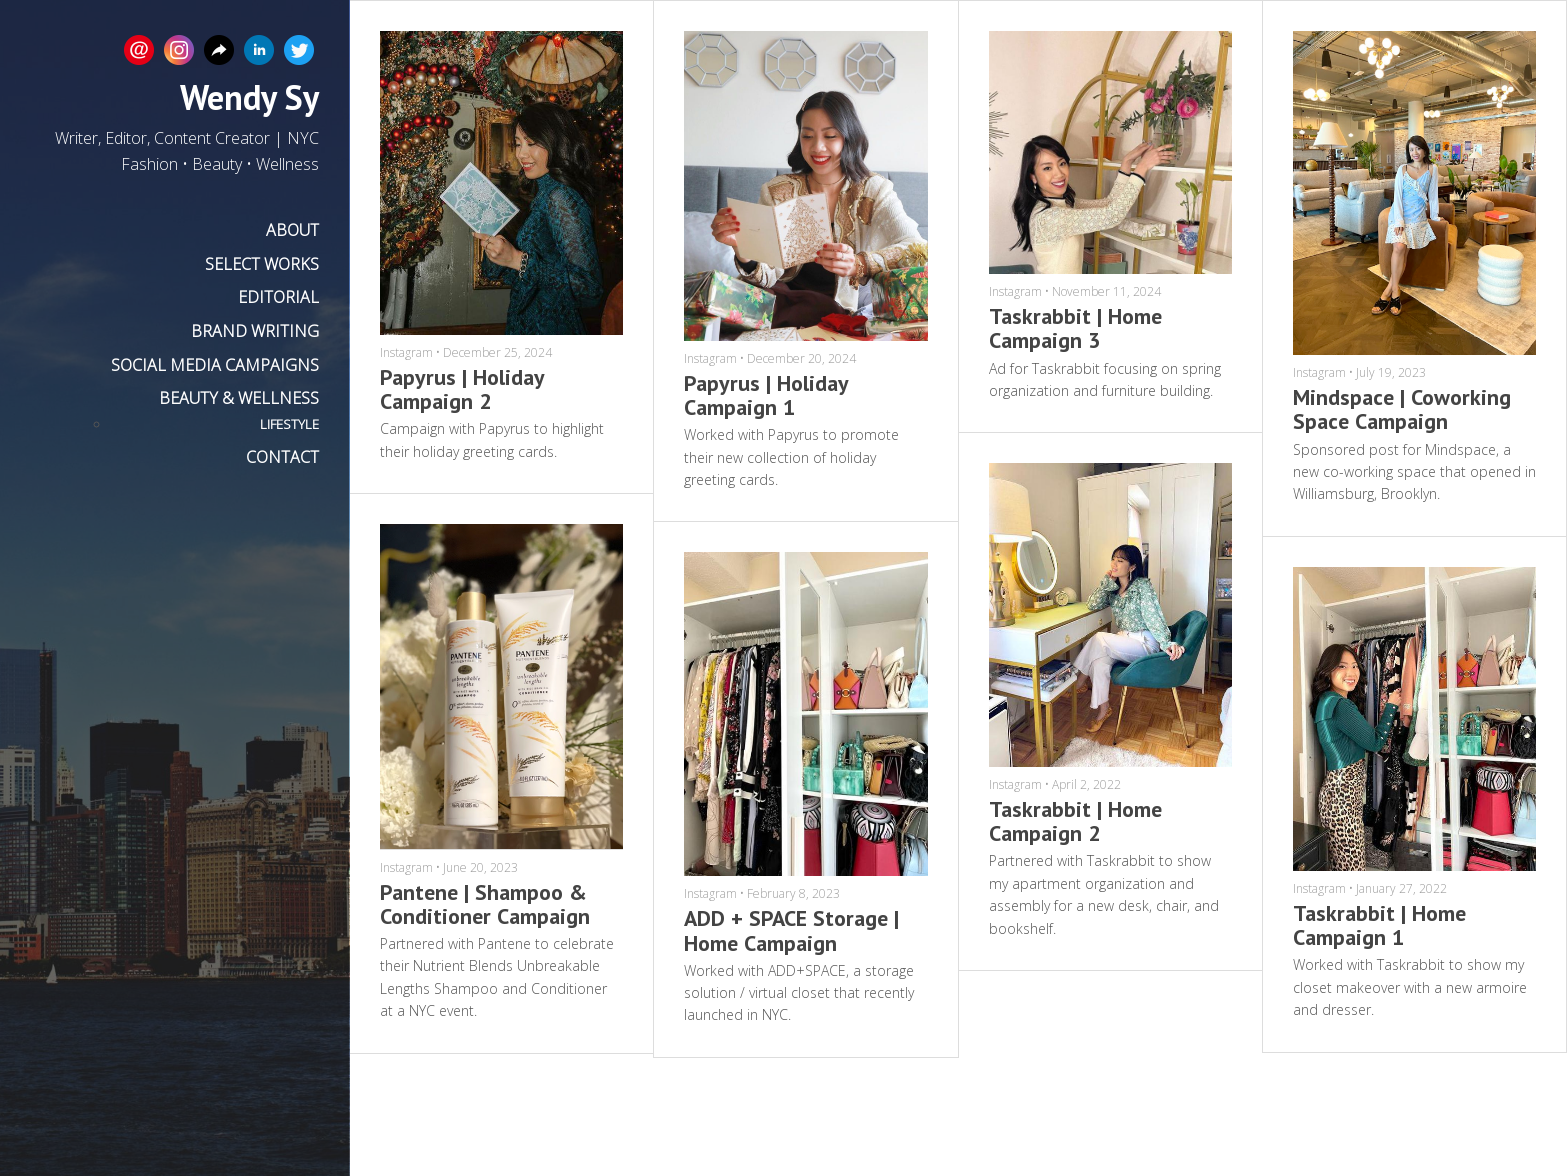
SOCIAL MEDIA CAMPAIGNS (215, 365)
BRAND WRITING (255, 331)
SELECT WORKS (262, 264)
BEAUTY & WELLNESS (239, 398)
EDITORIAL (278, 297)
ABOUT (292, 230)
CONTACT (282, 457)
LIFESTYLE (289, 424)
